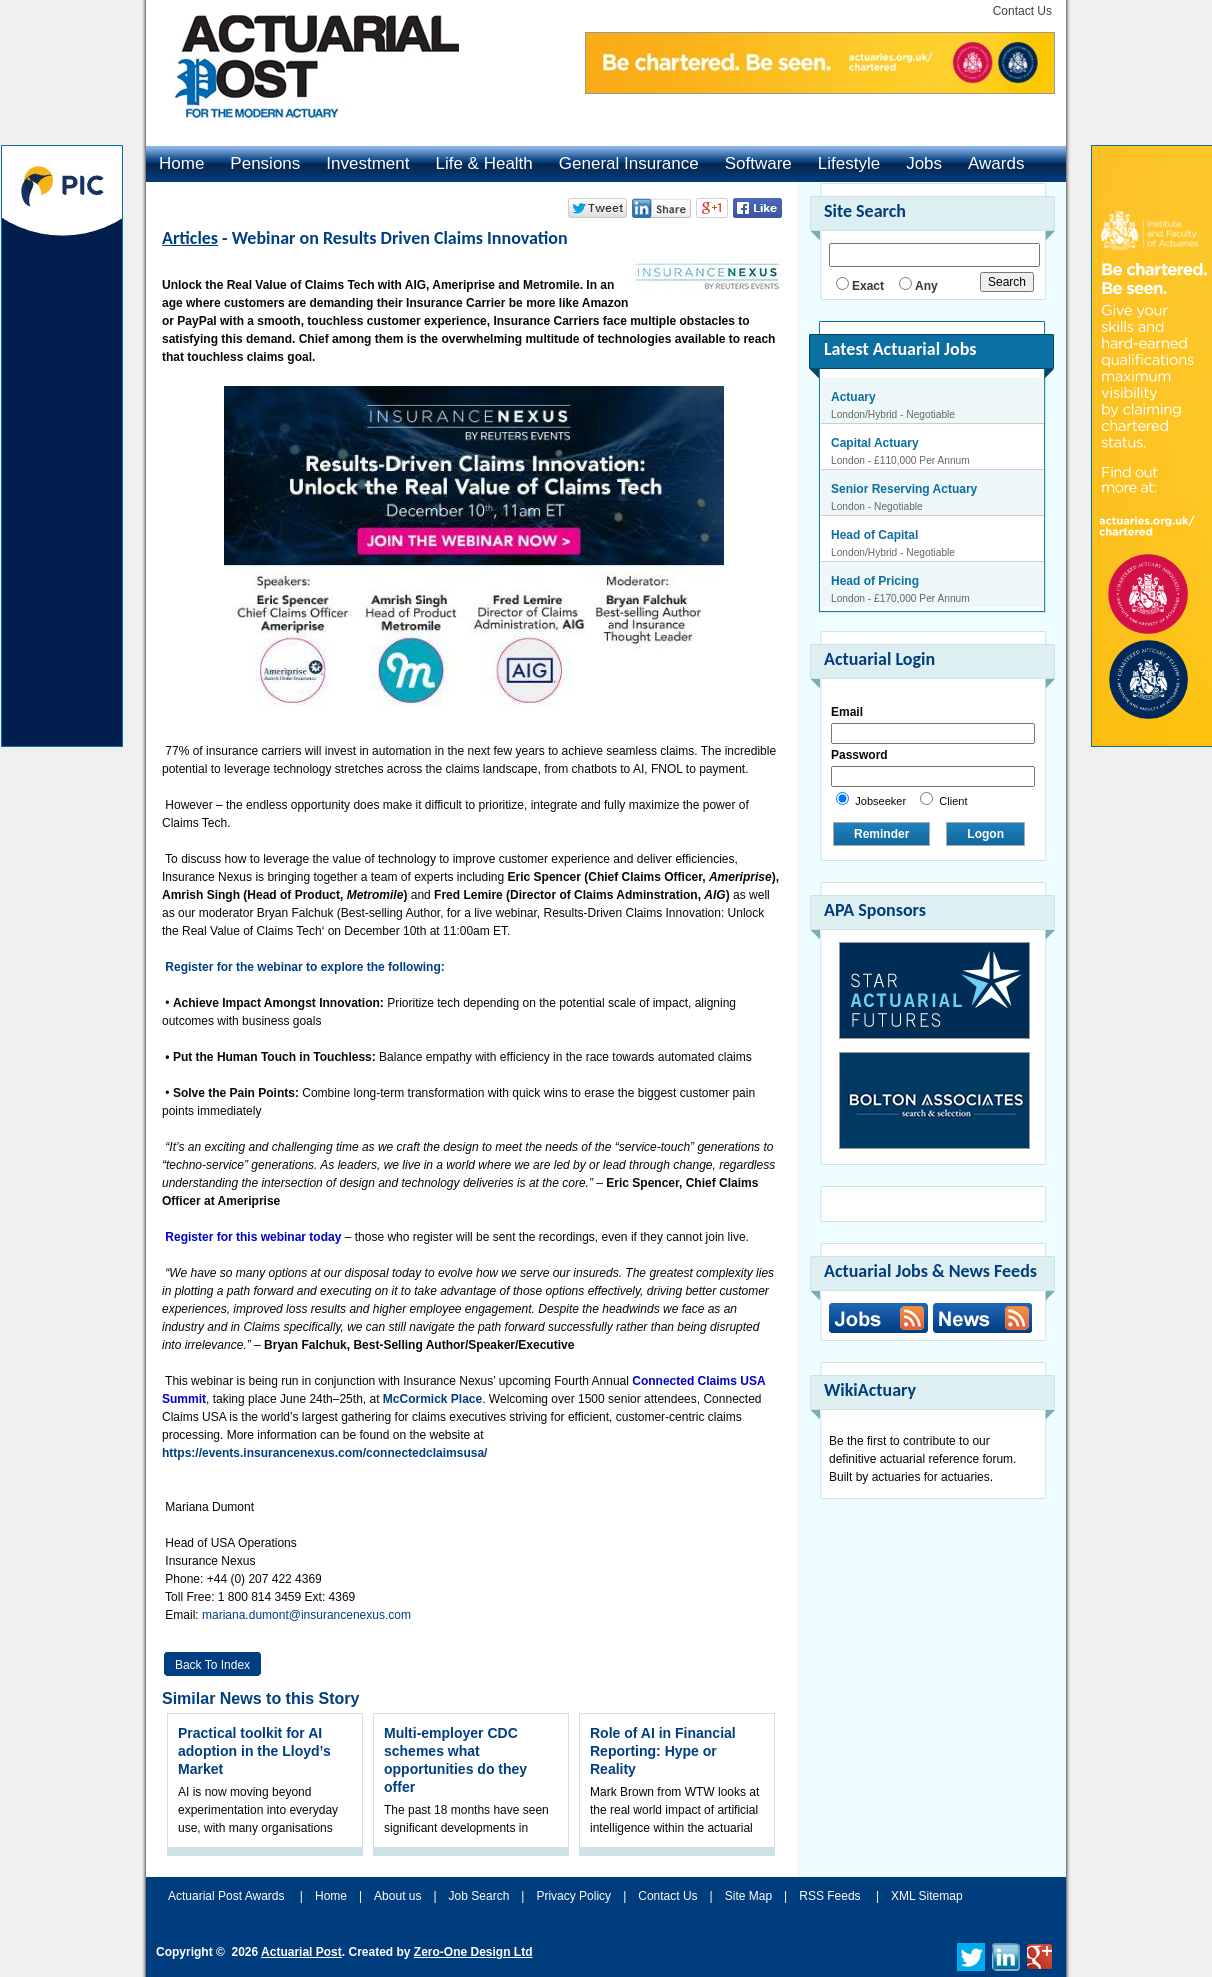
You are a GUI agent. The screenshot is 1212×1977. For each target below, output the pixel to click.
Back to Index (212, 1665)
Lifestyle (849, 163)
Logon (985, 834)
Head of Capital (874, 535)
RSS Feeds (829, 1896)
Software (758, 163)
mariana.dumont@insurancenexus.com (306, 1615)
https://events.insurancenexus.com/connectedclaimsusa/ (324, 1453)
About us (397, 1896)
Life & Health (483, 163)
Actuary (853, 397)
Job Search (479, 1896)
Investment (367, 163)
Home (181, 163)
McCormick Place (432, 1399)
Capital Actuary (875, 443)
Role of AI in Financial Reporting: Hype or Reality (663, 1751)
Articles (190, 238)
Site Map (748, 1896)
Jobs (924, 163)
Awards (996, 163)
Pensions (265, 163)
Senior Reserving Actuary (904, 489)
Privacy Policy (573, 1896)
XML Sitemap (927, 1896)
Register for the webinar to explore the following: (306, 967)
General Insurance (629, 163)
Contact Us (1022, 11)
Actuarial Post (301, 1952)
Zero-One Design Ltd (473, 1952)
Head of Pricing (875, 581)
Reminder (881, 834)
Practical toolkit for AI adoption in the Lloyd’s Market (254, 1751)
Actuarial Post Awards (228, 1896)
